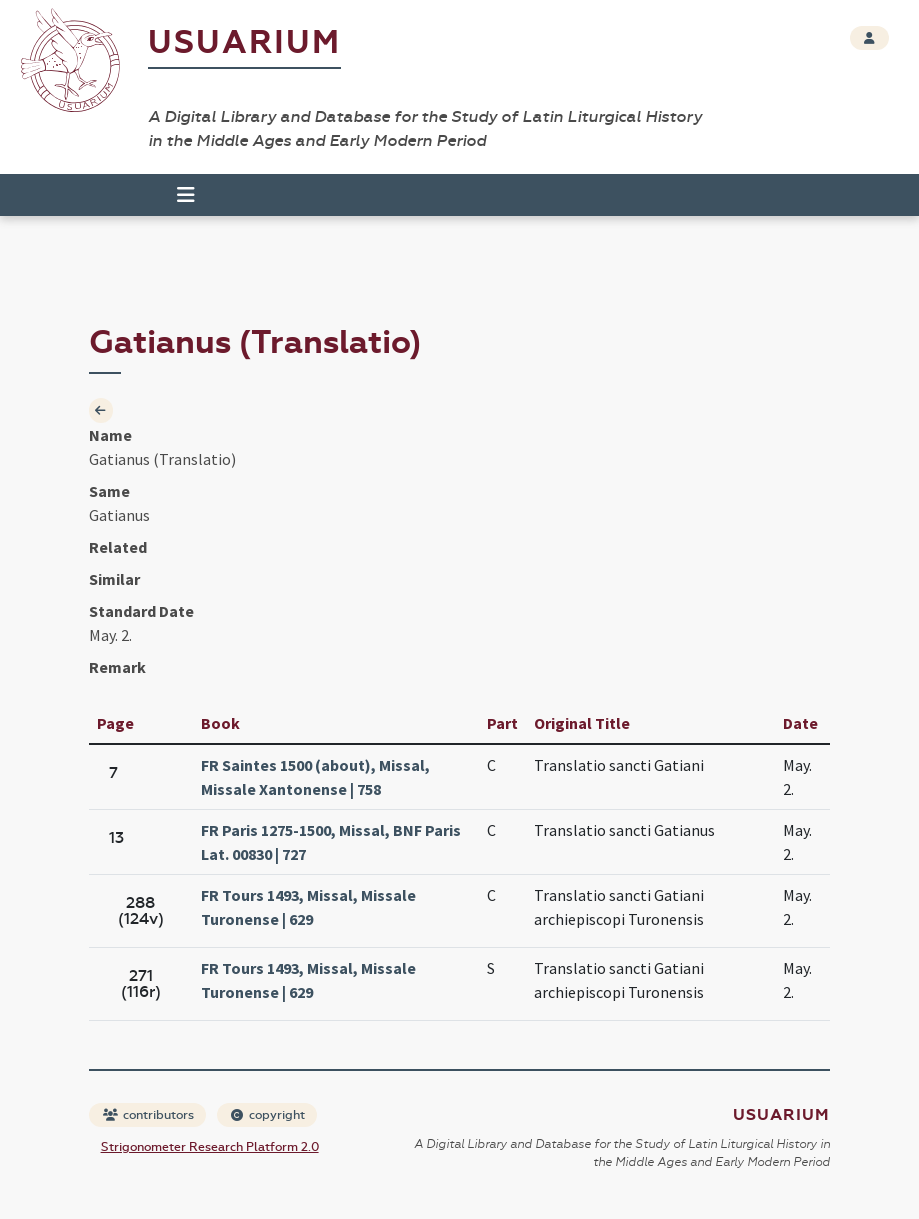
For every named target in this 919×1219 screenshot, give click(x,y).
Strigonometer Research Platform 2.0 (210, 1147)
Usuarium (244, 42)
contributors (148, 1115)
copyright (268, 1115)
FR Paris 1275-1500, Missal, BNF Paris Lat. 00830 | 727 (331, 842)
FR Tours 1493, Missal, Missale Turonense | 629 (308, 907)
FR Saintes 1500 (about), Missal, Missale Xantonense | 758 (315, 777)
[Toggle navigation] (186, 195)
